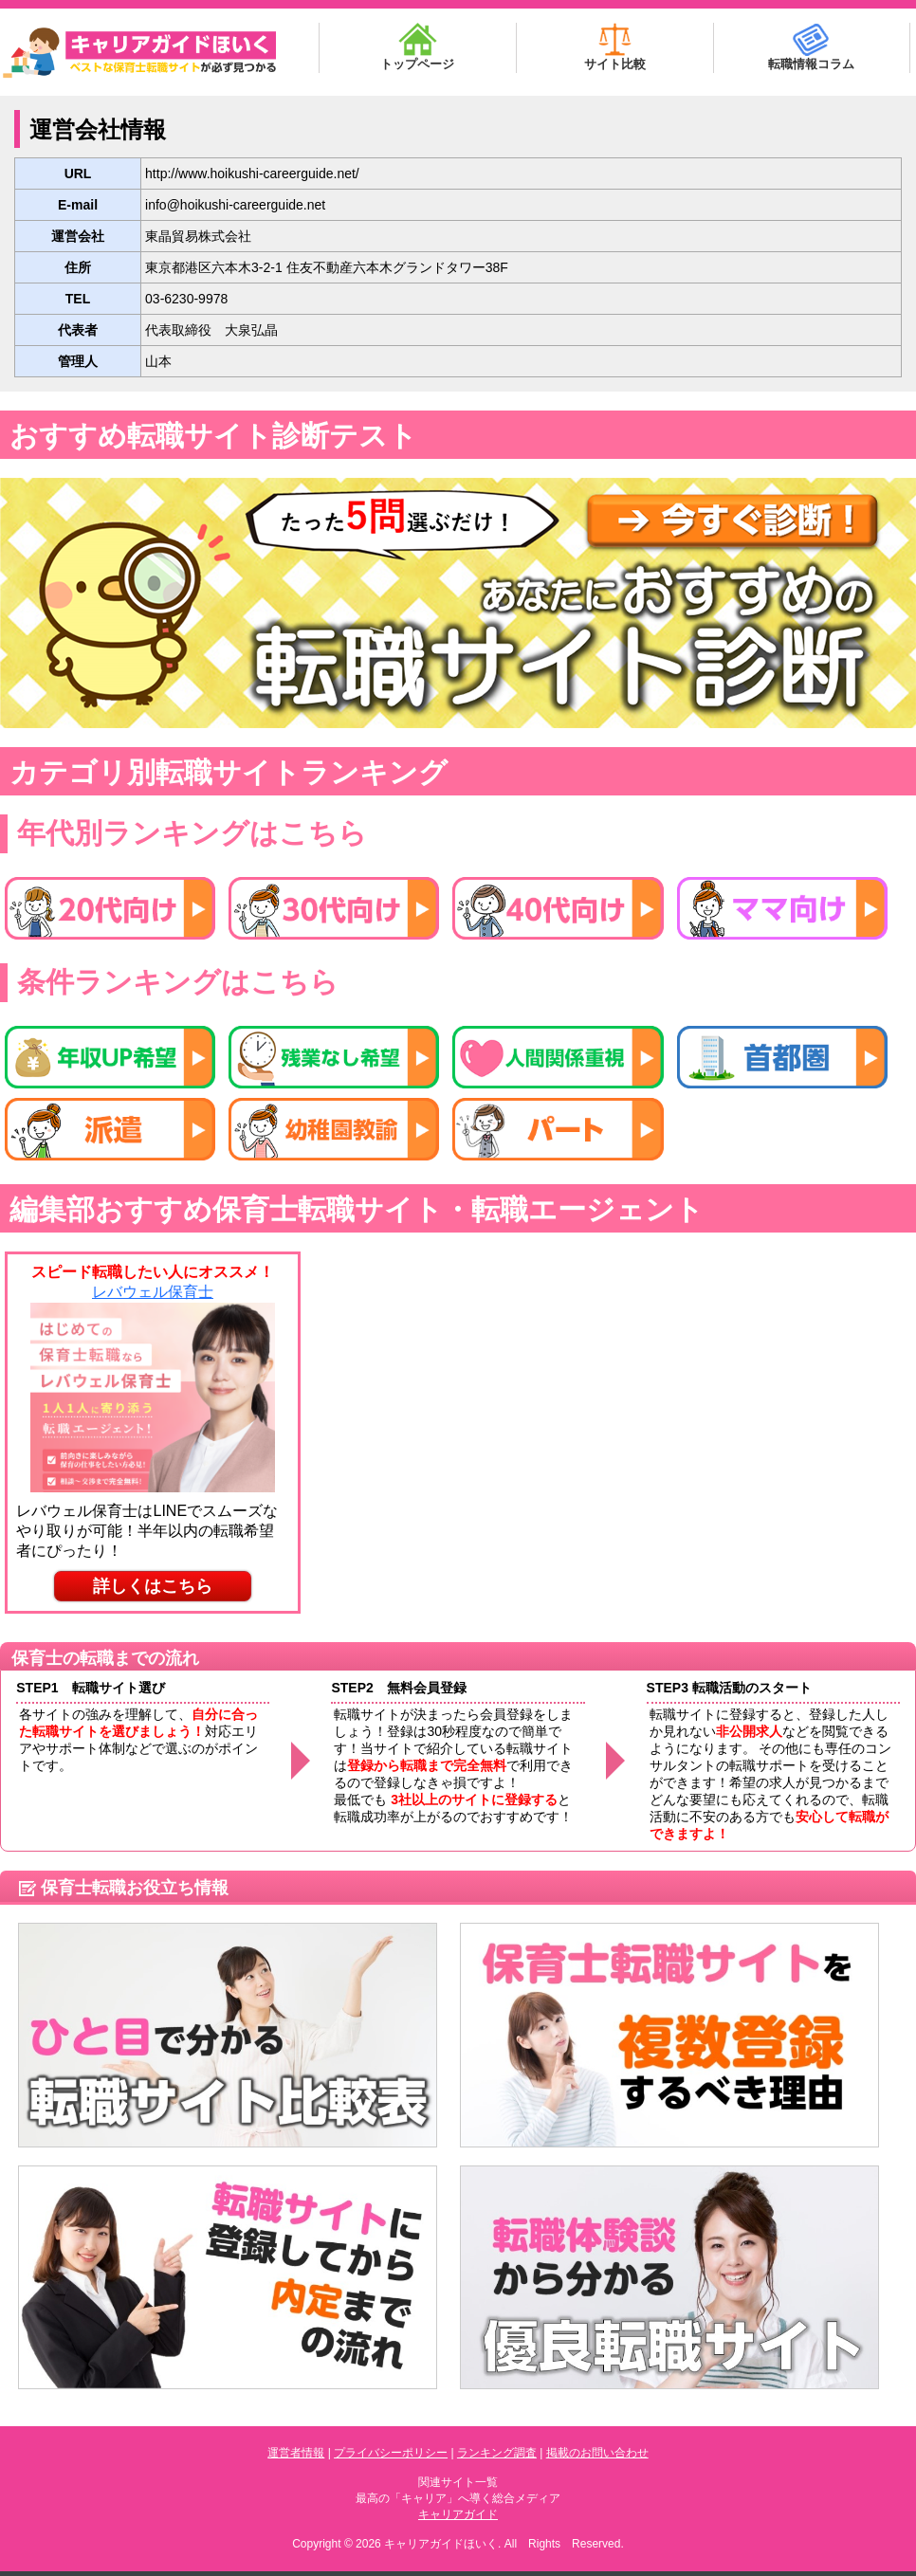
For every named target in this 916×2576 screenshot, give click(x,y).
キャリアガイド (458, 2514)
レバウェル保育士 (152, 1292)
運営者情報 (295, 2452)
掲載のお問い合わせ (597, 2452)
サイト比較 (615, 47)
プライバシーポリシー (391, 2452)
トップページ (417, 47)
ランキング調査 (497, 2452)
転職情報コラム (811, 47)
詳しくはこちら (152, 1586)
